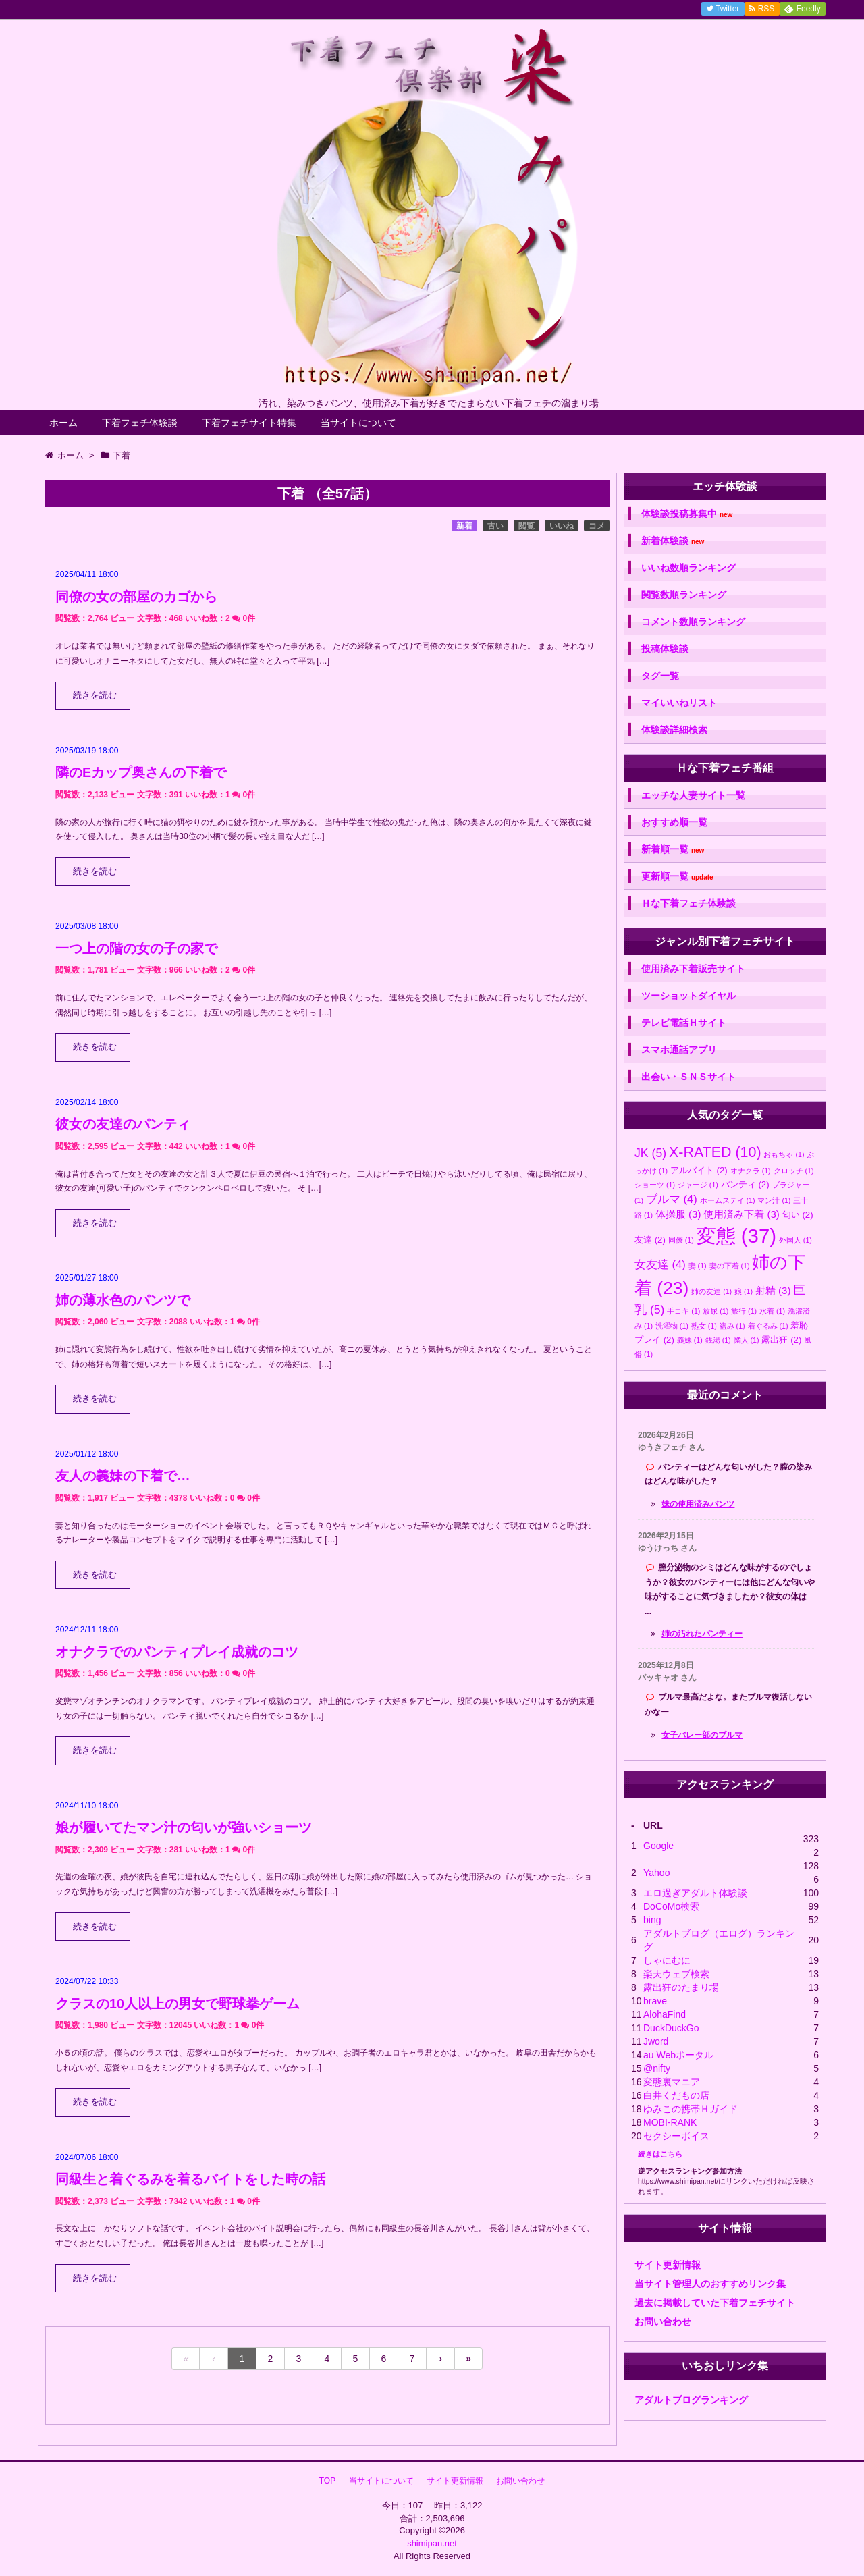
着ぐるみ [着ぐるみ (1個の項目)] (768, 1326)
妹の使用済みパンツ (698, 1504)
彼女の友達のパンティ (122, 1124)
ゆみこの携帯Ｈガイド (690, 2108)
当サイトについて (358, 422)
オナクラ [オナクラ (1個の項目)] (750, 1170)
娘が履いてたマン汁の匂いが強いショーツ (183, 1827)
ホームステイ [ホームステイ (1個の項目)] (727, 1200)
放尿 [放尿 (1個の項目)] (715, 1311)
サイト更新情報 (667, 2264)
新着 (464, 526)
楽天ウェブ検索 (676, 1973)
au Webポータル (678, 2054)
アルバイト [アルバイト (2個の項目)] (699, 1170)
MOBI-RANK (670, 2122)
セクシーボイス (676, 2135)
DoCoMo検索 (671, 1906)
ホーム (63, 422)
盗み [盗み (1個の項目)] (732, 1326)
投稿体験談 (664, 648)
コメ (597, 526)
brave (655, 2000)
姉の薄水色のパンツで (122, 1300)
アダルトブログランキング (691, 2399)
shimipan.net (432, 2543)
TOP (327, 2481)
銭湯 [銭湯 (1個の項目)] (718, 1340)
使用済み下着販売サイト (693, 968)
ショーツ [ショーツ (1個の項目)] (654, 1185)
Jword (655, 2041)
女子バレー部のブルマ (702, 1735)
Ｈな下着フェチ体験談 (688, 903)
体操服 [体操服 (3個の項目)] (678, 1214)
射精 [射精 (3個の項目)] (773, 1290)
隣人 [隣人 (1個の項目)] (746, 1340)
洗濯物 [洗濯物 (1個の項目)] (671, 1326)
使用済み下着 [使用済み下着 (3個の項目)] (741, 1214)
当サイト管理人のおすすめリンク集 (710, 2283)
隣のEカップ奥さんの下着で (140, 772)
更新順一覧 (677, 876)
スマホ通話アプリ (679, 1049)
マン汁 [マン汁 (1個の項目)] (773, 1200)
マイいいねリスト (679, 702)
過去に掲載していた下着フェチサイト (714, 2302)
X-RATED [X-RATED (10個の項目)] (715, 1152)
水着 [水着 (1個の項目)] (772, 1311)
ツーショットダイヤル (688, 995)
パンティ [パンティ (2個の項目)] (745, 1184)
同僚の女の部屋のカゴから (136, 596)
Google (658, 1845)
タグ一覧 (660, 675)
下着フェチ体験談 (140, 422)
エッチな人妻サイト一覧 (693, 795)
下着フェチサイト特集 (249, 422)
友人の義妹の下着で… (122, 1475)
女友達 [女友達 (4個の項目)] (660, 1264)
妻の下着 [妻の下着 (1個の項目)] (729, 1266)
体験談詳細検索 (674, 729)
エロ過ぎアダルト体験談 (695, 1892)
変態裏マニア (671, 2081)
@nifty (656, 2068)
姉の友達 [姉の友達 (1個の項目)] (711, 1291)
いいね (561, 526)
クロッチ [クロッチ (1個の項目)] (794, 1170)
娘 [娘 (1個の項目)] (743, 1291)
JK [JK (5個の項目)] (650, 1153)
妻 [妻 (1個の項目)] (697, 1266)
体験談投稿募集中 (686, 514)
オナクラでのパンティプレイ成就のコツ (176, 1651)
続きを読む (95, 695)
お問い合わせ (662, 2321)
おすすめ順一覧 (674, 822)
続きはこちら (660, 2154)
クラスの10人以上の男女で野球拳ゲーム (177, 2003)
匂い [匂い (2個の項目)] (797, 1215)
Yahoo (656, 1872)
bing (652, 1919)
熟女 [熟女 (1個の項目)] (704, 1326)
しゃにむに (667, 1960)
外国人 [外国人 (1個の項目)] (795, 1240)
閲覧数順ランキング (683, 594)
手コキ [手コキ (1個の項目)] (683, 1311)
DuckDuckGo (671, 2027)
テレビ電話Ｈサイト (683, 1022)
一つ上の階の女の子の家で (136, 948)
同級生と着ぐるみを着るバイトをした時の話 (190, 2179)
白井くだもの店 (676, 2095)
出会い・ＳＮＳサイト (688, 1076)
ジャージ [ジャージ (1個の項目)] (698, 1185)
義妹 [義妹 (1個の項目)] (690, 1340)
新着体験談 (672, 541)
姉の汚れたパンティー (702, 1633)
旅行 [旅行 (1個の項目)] (744, 1311)
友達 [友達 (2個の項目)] (650, 1240)
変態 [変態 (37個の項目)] (736, 1236)
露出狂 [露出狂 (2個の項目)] (781, 1340)
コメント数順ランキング (693, 621)
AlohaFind (664, 2014)
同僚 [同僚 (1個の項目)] (681, 1240)
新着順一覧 (672, 849)
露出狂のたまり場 (681, 1987)
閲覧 (526, 526)
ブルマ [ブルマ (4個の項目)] (671, 1199)
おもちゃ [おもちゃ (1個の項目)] (783, 1154)
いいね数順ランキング (688, 567)
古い (495, 526)
